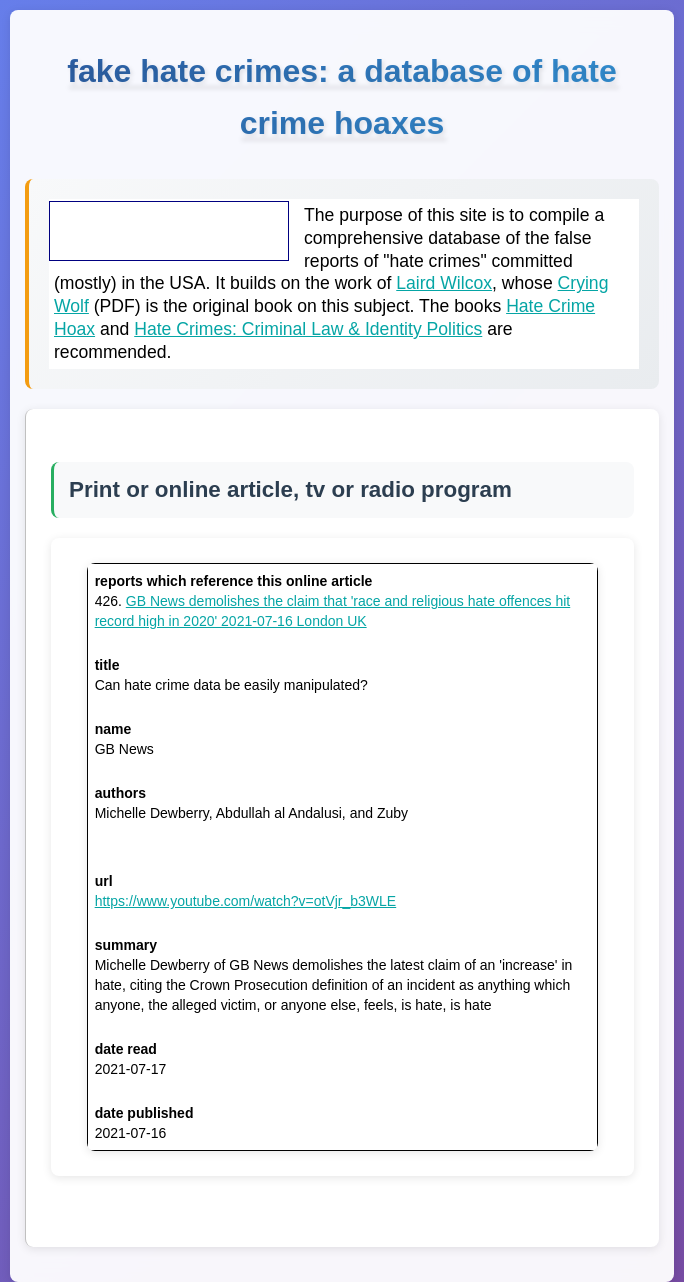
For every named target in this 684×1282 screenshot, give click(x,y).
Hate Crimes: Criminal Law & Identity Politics (308, 329)
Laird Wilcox (444, 283)
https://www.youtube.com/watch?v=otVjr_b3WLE (246, 901)
